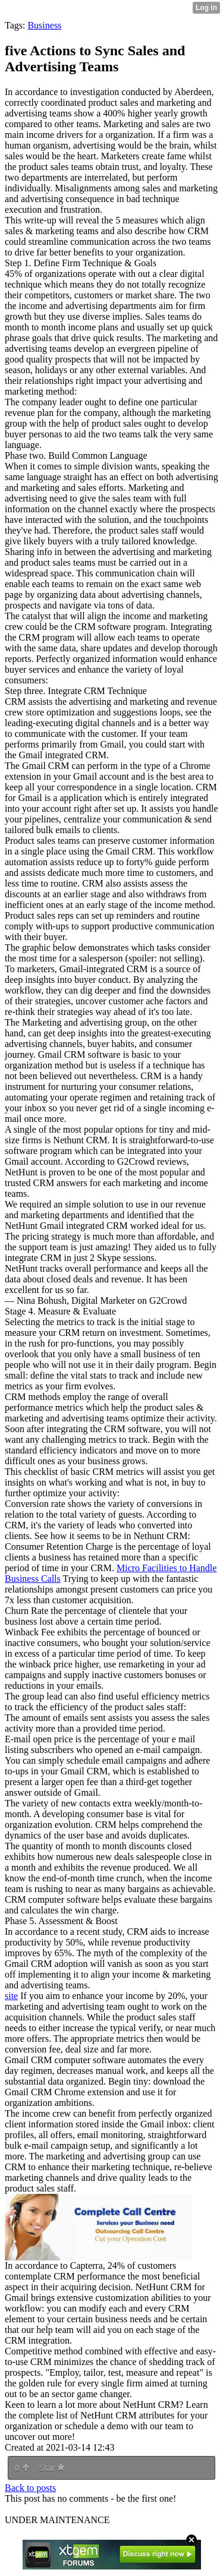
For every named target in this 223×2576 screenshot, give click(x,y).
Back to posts (30, 2488)
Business (44, 25)
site (11, 1996)
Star (52, 2468)
